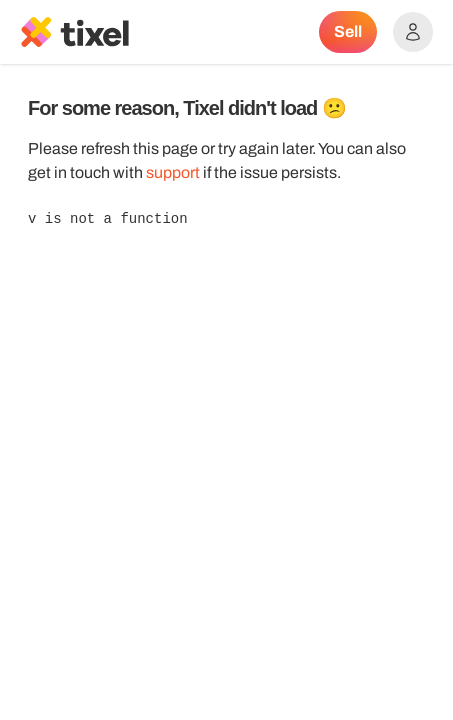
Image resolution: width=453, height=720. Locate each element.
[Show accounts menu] (413, 32)
